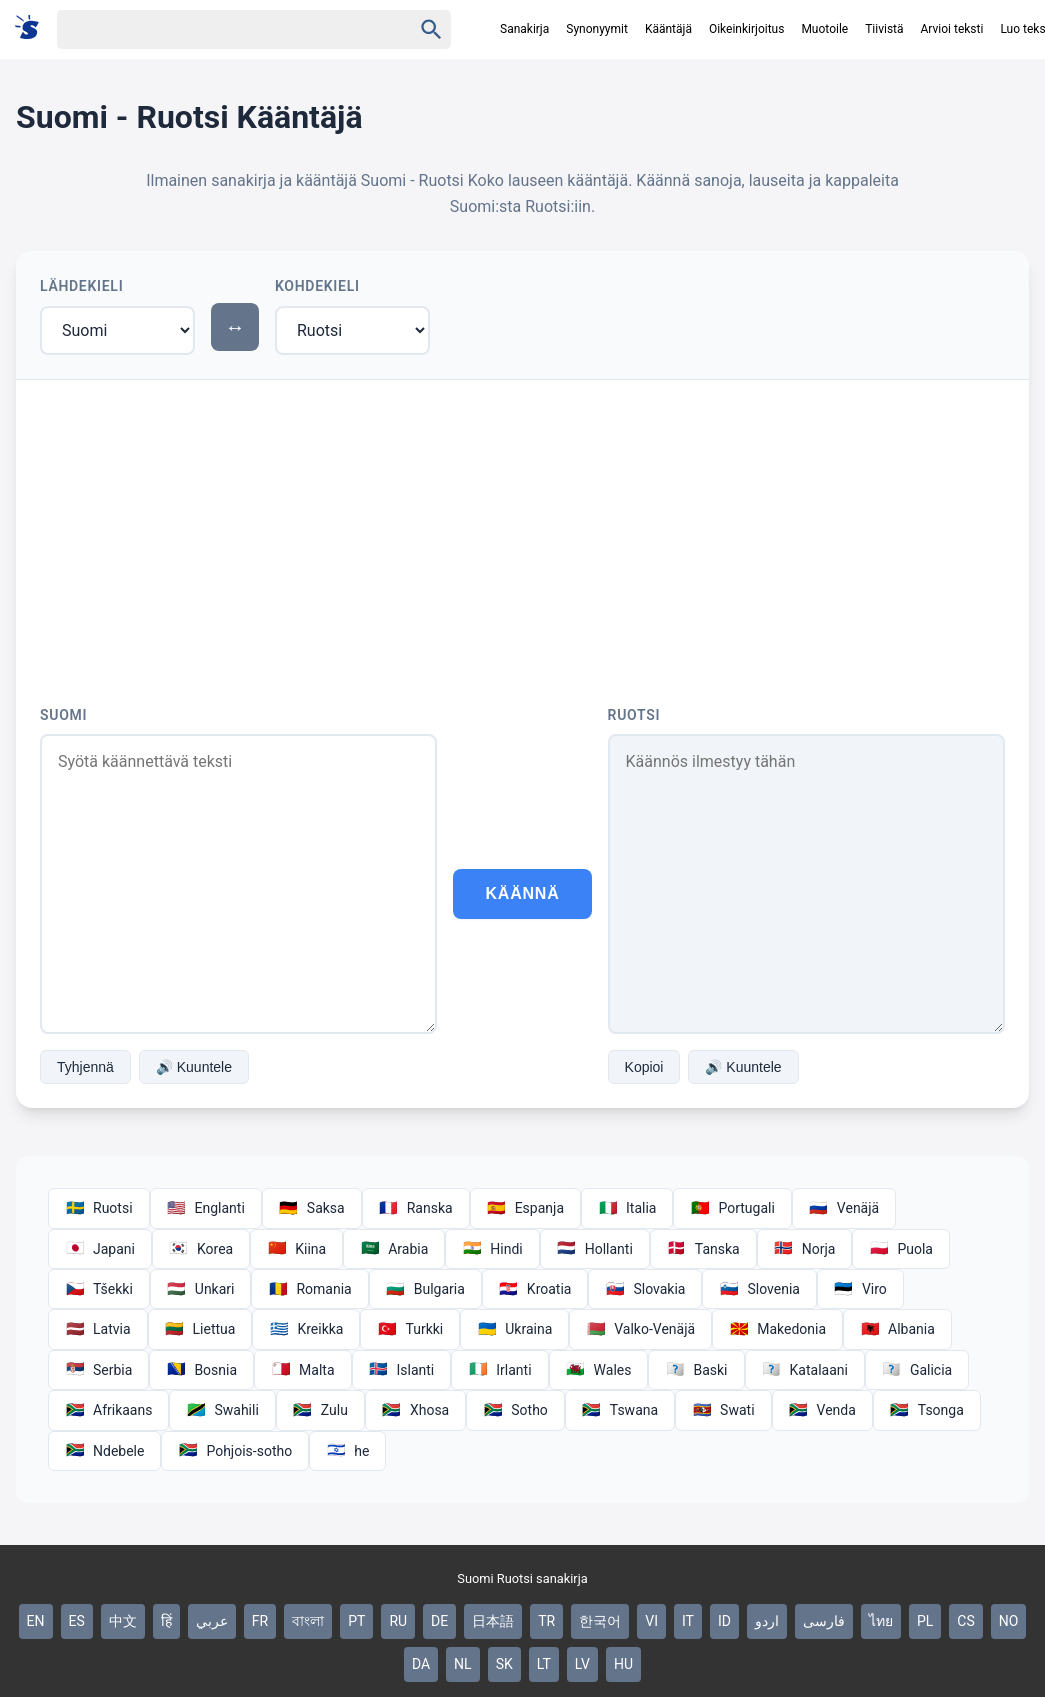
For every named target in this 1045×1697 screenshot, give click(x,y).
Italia (627, 1208)
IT (688, 1621)
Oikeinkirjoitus (746, 29)
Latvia (98, 1329)
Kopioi (644, 1067)
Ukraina (514, 1329)
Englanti (206, 1208)
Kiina (296, 1249)
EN (36, 1621)
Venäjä (844, 1208)
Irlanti (499, 1370)
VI (651, 1621)
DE (439, 1621)
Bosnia (201, 1370)
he (347, 1451)
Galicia (917, 1370)
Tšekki (99, 1289)
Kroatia (535, 1289)
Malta (302, 1370)
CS (965, 1621)
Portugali (732, 1208)
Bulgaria (425, 1289)
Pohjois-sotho (235, 1451)
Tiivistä (884, 29)
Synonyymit (597, 29)
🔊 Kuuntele (194, 1067)
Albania (897, 1329)
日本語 (493, 1621)
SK (504, 1664)
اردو (767, 1621)
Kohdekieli (317, 286)
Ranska (416, 1208)
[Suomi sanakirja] (33, 28)
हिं (166, 1621)
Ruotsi (634, 715)
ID (724, 1621)
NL (463, 1664)
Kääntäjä (668, 29)
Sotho (515, 1410)
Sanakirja (524, 29)
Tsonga (927, 1410)
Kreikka (306, 1329)
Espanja (525, 1208)
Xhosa (415, 1410)
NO (1009, 1621)
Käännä (522, 893)
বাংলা (308, 1621)
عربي (212, 1621)
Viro (860, 1289)
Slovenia (759, 1289)
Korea (201, 1249)
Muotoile (824, 29)
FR (260, 1621)
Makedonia (777, 1329)
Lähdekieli (81, 286)
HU (623, 1664)
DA (421, 1664)
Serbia (98, 1370)
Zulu (320, 1410)
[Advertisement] (522, 530)
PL (925, 1621)
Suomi (63, 715)
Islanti (402, 1370)
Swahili (222, 1410)
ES (77, 1621)
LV (582, 1664)
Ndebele (104, 1451)
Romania (309, 1289)
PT (356, 1621)
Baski (696, 1370)
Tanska (703, 1249)
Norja (805, 1249)
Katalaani (805, 1370)
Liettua (200, 1329)
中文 (123, 1621)
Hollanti (595, 1249)
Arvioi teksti (952, 29)
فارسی (824, 1621)
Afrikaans (108, 1410)
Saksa (312, 1208)
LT (544, 1664)
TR (546, 1621)
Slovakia (645, 1289)
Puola (901, 1249)
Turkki (410, 1329)
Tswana (620, 1410)
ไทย (881, 1621)
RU (398, 1621)
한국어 (600, 1621)
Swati (723, 1410)
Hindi (492, 1249)
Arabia (394, 1249)
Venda (822, 1410)
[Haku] (217, 29)
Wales (599, 1370)
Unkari (201, 1289)
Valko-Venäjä (640, 1329)
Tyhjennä (85, 1067)
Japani (100, 1249)
